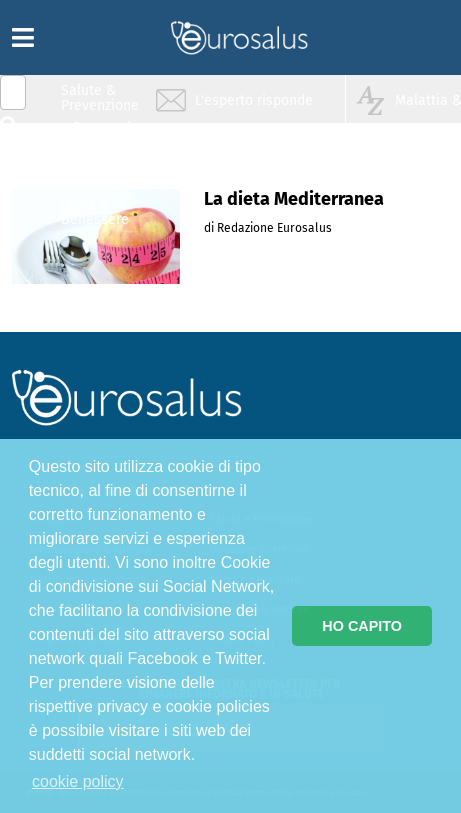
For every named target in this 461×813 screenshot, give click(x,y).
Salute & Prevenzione (100, 97)
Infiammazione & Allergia (106, 135)
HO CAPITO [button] (362, 626)
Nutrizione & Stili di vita (101, 173)
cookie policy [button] (78, 781)
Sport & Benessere (95, 211)
